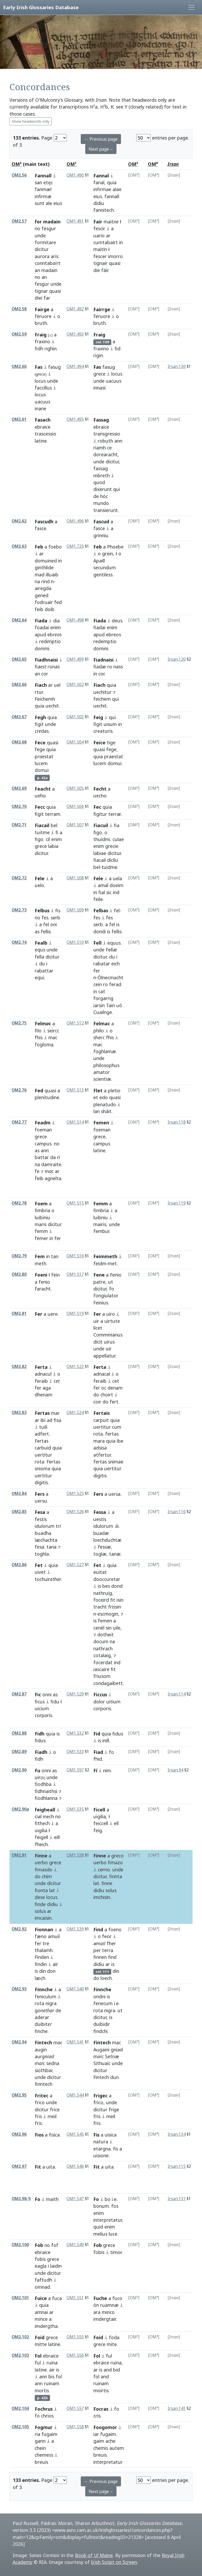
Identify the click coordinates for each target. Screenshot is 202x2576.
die (96, 270)
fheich (41, 1844)
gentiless (103, 574)
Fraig (41, 334)
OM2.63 (19, 546)
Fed (39, 1090)
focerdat (103, 1662)
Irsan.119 (177, 1203)
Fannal (101, 175)
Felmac (101, 1023)
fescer (100, 256)
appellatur (104, 1356)
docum (100, 1641)
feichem (102, 699)
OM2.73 (19, 910)
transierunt (105, 510)
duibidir (101, 2024)
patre (99, 1282)
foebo (55, 547)
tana (52, 1547)
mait (111, 221)
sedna (52, 2063)
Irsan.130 (177, 366)
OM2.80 (19, 1274)
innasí (99, 388)
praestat (113, 756)
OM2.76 (19, 1090)
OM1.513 (75, 1090)
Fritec (41, 2095)
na (37, 581)
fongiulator (105, 1295)
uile (116, 1628)
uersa (114, 1494)
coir (97, 1402)
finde (40, 1904)
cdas (42, 731)
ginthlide (44, 567)
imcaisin (43, 1918)
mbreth (101, 475)
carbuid (43, 1448)
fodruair (44, 602)
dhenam (43, 1394)
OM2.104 (20, 2408)
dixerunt (102, 489)
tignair (100, 263)
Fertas (42, 1413)
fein (55, 1275)
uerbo (41, 1862)
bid (116, 2370)
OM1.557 (75, 2408)
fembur (101, 1231)
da (53, 1157)
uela (117, 878)
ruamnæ (109, 2305)
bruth (41, 323)
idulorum (44, 1526)
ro (109, 666)
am (99, 1943)
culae (118, 839)
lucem (41, 763)
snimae (115, 1461)
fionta (41, 1890)
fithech (42, 1823)
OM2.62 (19, 521)
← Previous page (101, 139)
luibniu (100, 1217)
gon (44, 2010)
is (117, 924)
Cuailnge (102, 1012)
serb (55, 917)
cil (48, 839)
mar (55, 1413)
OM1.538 (75, 1855)
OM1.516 (75, 1256)
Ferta (41, 1367)
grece (99, 374)
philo (98, 1030)
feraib (41, 1381)
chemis (100, 2448)
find (112, 1957)
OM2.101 (20, 2298)
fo (111, 1289)
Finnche (44, 1989)
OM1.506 (75, 806)
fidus (40, 1740)
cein (97, 984)
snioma (42, 1468)
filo (38, 1030)
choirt (106, 1394)
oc (103, 1388)
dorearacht (105, 454)
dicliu (112, 860)
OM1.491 (75, 221)
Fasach (42, 420)
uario (99, 235)
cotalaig (102, 1655)
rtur (39, 692)
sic (109, 892)
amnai (41, 2312)
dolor (99, 1701)
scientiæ (102, 1079)
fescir (99, 228)
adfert (42, 1434)
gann (40, 2441)
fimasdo (43, 1869)
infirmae (102, 189)
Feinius (100, 1302)
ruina (52, 2362)
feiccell (100, 1823)
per (97, 1950)
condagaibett (108, 1683)
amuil (54, 1936)
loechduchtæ (107, 1540)
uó (119, 1005)
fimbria (42, 1210)
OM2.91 (19, 1855)
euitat (100, 1572)
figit (39, 724)
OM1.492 (75, 309)
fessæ (104, 1547)
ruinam (51, 2383)
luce (113, 2234)
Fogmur (44, 2427)
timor (116, 2252)
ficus (40, 1701)
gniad (117, 2049)
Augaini (101, 2049)
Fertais (101, 1413)
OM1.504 (75, 742)
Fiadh (41, 1752)
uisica (111, 2135)
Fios (39, 2135)
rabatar (101, 963)
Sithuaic (101, 2063)
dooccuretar (106, 1579)
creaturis (103, 731)
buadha (43, 1533)
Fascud (101, 521)
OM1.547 (75, 2198)
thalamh (44, 1950)
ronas (54, 666)
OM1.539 (75, 1929)
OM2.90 (19, 1770)
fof (54, 2245)
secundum (104, 567)
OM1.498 (75, 620)
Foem (41, 1203)
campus (43, 1143)
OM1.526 (75, 1511)
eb (54, 634)
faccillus (43, 388)
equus (114, 943)
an (37, 270)
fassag (100, 468)
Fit (38, 2167)
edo (103, 1097)
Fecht (100, 789)
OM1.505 (75, 788)
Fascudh (44, 521)
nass (118, 666)
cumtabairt (105, 242)
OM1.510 (75, 942)
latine (41, 441)
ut (110, 1282)
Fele (39, 878)
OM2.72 (19, 878)
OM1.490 (75, 175)
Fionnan (44, 1929)
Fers (39, 1494)
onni (47, 1694)
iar (96, 2434)
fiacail (99, 860)
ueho (40, 795)
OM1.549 (75, 2244)
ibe (120, 1441)
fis (57, 910)
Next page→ (101, 149)
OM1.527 (75, 1565)
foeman (43, 1129)
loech (106, 1978)
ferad (115, 984)
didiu (98, 203)
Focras (100, 2409)
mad (39, 574)
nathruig (102, 1593)
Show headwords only (30, 121)
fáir (104, 270)
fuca (57, 2298)
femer (41, 1238)
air (55, 1964)
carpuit (101, 1420)
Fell (97, 943)
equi (39, 977)
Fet (39, 1565)
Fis (96, 2135)
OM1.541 (75, 2042)
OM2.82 (19, 1366)
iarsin (99, 1005)
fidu (54, 1701)
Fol (38, 2356)
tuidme (109, 867)
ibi (43, 1420)
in (121, 242)
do (96, 1394)
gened (41, 595)
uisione (101, 2155)
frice (55, 2109)
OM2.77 (19, 1122)
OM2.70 (19, 806)
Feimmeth (105, 1256)
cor (101, 673)
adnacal (101, 1374)
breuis (100, 2455)
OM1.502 (75, 684)
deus (117, 620)
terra (107, 1950)
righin (50, 348)
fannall (111, 196)
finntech (43, 2084)
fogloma (44, 1044)
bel (54, 825)
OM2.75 (19, 1023)
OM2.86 (19, 1565)
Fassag (101, 420)
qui (116, 489)
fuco (117, 2298)
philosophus (106, 1065)
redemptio (105, 641)
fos (114, 2206)
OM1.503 (75, 717)
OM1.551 (75, 2298)
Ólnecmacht (110, 977)
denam (115, 1388)
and (108, 2370)
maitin (100, 249)
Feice (99, 742)
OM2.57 (19, 221)
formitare (45, 242)
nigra (51, 2003)
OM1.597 (75, 1770)
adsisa (100, 1448)
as (37, 931)
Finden (42, 1957)
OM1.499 (75, 659)
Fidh (39, 1733)
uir (96, 1321)
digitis (41, 1482)
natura (100, 2141)
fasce (40, 528)
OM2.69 (19, 788)
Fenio (116, 1275)
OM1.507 (75, 825)
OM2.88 (19, 1733)
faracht (43, 1289)
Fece (40, 742)
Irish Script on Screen (114, 2562)
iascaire (101, 1669)
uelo (39, 885)
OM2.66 (19, 684)
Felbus (42, 910)
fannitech (103, 210)
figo (39, 839)
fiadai (99, 627)
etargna (102, 2148)
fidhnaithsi (46, 1791)
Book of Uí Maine (94, 2555)
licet (97, 1328)
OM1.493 (75, 334)
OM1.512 (75, 1023)
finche (41, 2031)
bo (107, 2199)
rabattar (44, 970)
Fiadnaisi (103, 660)
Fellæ (111, 949)
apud (40, 634)
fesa (39, 1547)
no (37, 228)
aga (47, 1388)
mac (52, 1037)
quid (98, 2227)
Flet (98, 1090)
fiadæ (99, 666)
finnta (115, 1876)
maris (41, 1224)
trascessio (45, 434)
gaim (98, 2441)
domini (100, 648)
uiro (110, 1314)
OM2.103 (20, 2355)
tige (111, 742)
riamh (99, 447)
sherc (99, 1037)
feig (97, 1830)
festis (41, 1519)
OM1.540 (75, 1989)
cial (38, 1816)
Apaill (99, 560)
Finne (41, 1855)
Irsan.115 (177, 2166)
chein (40, 2448)
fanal (98, 182)
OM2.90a (20, 1809)
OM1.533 (75, 1751)
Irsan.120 (177, 659)
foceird (101, 1600)
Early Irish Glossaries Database (41, 7)
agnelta (53, 1178)
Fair (97, 221)
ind (116, 892)
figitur (100, 814)
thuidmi (101, 839)
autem (116, 2448)
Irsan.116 (177, 1511)
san (38, 182)
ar (108, 235)
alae (117, 189)
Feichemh (45, 699)
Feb (39, 547)
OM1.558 (75, 2427)
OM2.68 (19, 742)
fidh (39, 348)
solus (40, 1911)
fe (37, 1171)
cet (115, 1381)
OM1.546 (75, 2166)
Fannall (43, 175)
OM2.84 (19, 1493)
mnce (41, 2319)
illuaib (52, 574)
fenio (44, 1282)
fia (40, 666)
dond (117, 1586)
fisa (57, 1420)
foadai (42, 627)
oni (53, 924)
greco (117, 1855)
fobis (40, 2259)
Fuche (100, 2298)
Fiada (41, 620)
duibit (43, 2024)
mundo (101, 503)
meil (52, 2116)
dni (42, 648)
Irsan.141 (177, 2408)
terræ (114, 814)
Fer (38, 1314)
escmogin (108, 1614)
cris (96, 2416)
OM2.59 (19, 334)
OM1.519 (75, 1313)
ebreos (113, 634)
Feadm (42, 1122)
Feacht (43, 789)
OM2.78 (19, 1203)
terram (52, 814)
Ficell (99, 1809)
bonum (101, 2206)
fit (112, 1600)
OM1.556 (75, 2355)
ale (49, 203)
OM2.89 (19, 1751)
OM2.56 (19, 175)
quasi (55, 291)
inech (48, 1816)
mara (99, 1441)
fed (58, 602)
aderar (42, 2017)
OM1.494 (75, 366)
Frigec (100, 2095)
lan (96, 1111)
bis (51, 2376)
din (42, 1971)
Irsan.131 (177, 2198)
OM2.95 (19, 2095)
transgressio (106, 434)
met (112, 1263)
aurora (42, 256)
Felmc (43, 1023)
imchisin (101, 1897)
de (96, 496)
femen (105, 1620)
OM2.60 (19, 366)
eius (97, 196)
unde (40, 235)
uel (57, 685)
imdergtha (46, 2326)
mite (112, 2344)
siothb (44, 2070)
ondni (99, 1996)
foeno (115, 1929)
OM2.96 (19, 2134)
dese (40, 1897)
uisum (110, 724)
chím (47, 1876)
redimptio (50, 641)
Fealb (41, 943)
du (42, 963)
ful (38, 2362)
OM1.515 (75, 1203)
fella (39, 957)
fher (111, 1943)
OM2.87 (19, 1694)
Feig (98, 717)
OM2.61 (19, 419)
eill (57, 1837)
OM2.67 (19, 717)
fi (56, 832)
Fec (97, 807)
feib (39, 609)
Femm (100, 1203)
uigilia (41, 1830)
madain (49, 270)
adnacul (43, 1374)
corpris (43, 1715)
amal (103, 885)
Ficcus (100, 1694)
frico (40, 2102)
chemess (44, 2455)
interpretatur (107, 2220)
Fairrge (101, 309)
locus (40, 381)
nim (107, 1770)
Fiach (41, 685)
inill (105, 1740)
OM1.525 (75, 1493)
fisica (54, 2135)
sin (109, 1628)
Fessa (99, 1512)
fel (46, 924)
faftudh (43, 2280)
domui (42, 770)
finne (107, 1883)
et (95, 1097)
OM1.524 (75, 1412)
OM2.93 (19, 1989)
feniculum (45, 1996)
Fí (95, 1770)
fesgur (49, 228)
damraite (51, 1164)
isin (120, 1600)
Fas (38, 367)
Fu (37, 1770)
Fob (39, 2245)
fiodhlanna (46, 1798)
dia (56, 620)
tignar (41, 291)
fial (101, 892)
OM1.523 (75, 1366)
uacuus (42, 401)
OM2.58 (19, 309)
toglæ (100, 1554)
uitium (113, 1701)
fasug (54, 367)
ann (118, 441)
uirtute (112, 1321)
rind (45, 581)
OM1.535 (75, 1809)
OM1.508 (75, 878)
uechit (52, 706)
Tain (110, 1005)
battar (42, 1157)
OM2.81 (19, 1313)
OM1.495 (75, 419)
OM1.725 (75, 546)
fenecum (103, 2003)
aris (54, 256)
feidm (99, 1263)
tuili (43, 1427)
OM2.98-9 (21, 2198)
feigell (41, 1837)
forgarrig (103, 998)
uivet (40, 1572)
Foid (39, 2337)
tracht (100, 1607)
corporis (102, 1708)
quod (99, 482)
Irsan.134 (177, 2134)
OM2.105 (20, 2427)
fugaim (49, 2434)
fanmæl (43, 189)
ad (49, 1420)
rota (39, 1461)
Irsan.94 (175, 1770)
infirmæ (43, 196)
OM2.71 (19, 825)
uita (50, 2167)
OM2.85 (19, 1511)
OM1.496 (75, 521)
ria (37, 2434)
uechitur (102, 692)
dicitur (42, 249)
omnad (42, 2287)
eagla (41, 2266)
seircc (53, 1030)
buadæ (101, 1533)
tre (46, 1943)
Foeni (41, 1275)
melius (100, 2234)
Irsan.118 (177, 1122)
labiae (99, 853)
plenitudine (47, 1097)
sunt (39, 203)
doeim (116, 885)
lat (52, 1890)
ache (110, 2441)
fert (114, 1402)
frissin (114, 1607)
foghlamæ (104, 1051)
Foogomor (105, 2427)
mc (49, 1171)
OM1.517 (75, 1274)
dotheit (105, 1634)
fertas (112, 1434)
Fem (40, 1256)
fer (96, 970)
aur (44, 2056)
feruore (43, 316)
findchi (100, 2031)
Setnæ (112, 2056)
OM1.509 (75, 910)
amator (101, 1072)
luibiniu (42, 1217)
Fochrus (44, 2409)
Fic (38, 1694)
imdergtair (104, 2319)
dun (114, 2077)
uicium (42, 1708)
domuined (46, 560)
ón (96, 2305)
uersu (41, 1501)
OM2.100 (20, 2244)
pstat (44, 756)
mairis (99, 1224)
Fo (37, 2199)
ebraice (42, 427)
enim (55, 627)
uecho (100, 795)
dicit (98, 1342)
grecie (111, 846)
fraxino (42, 341)
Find (98, 1929)
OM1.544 (75, 2095)
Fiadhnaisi (46, 660)
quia (112, 182)
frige (114, 2109)
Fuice (41, 2298)
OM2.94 (19, 2042)
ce (109, 447)
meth (40, 1263)
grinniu (100, 535)
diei (38, 298)
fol (59, 2376)
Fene (99, 1275)
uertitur (43, 1455)
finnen (100, 1957)
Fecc (40, 807)
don (51, 1971)
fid (117, 348)
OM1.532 (75, 1733)
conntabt (47, 263)
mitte (41, 2344)
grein (107, 553)
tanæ (115, 1554)
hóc (104, 496)
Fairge (42, 309)
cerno (104, 1869)
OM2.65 (19, 659)
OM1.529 (75, 1694)
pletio (114, 1090)
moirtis (101, 2390)
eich (115, 963)
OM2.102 (20, 2337)
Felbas (100, 910)
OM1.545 (75, 2134)
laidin (56, 2266)
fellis (46, 931)
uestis (99, 1519)
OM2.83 (19, 1412)
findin (41, 1964)
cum (116, 1427)
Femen (101, 1122)
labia (53, 846)
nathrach (103, 1648)
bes (106, 1586)
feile (98, 899)
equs (40, 949)
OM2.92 (19, 1929)
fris (38, 2116)
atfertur (102, 1455)
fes (45, 917)
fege (40, 749)
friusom (101, 1676)
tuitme (42, 832)
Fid (96, 1733)
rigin (98, 355)
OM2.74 (19, 942)
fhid (97, 1759)
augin (41, 2049)
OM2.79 (19, 1256)
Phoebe (115, 547)
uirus (109, 1342)
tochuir (48, 1579)
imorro (115, 256)
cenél (98, 1628)
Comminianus (108, 1334)
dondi (99, 931)
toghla (42, 1554)
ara (96, 2312)
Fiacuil (100, 825)
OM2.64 (19, 620)
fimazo (115, 1862)
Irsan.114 (177, 1694)
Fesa (40, 1512)
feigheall (45, 1809)
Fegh (40, 717)
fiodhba (43, 1784)
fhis (39, 1037)
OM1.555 (75, 2337)
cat (101, 991)
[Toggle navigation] (191, 7)
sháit (106, 1111)
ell (116, 1823)
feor (107, 1936)
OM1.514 (75, 1122)
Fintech (43, 2042)
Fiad (98, 1752)
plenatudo (104, 1104)
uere (53, 1314)
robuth (105, 441)
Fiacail (42, 825)
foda (114, 2337)
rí (58, 1157)
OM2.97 (19, 2166)
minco (108, 2312)
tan (54, 1256)
